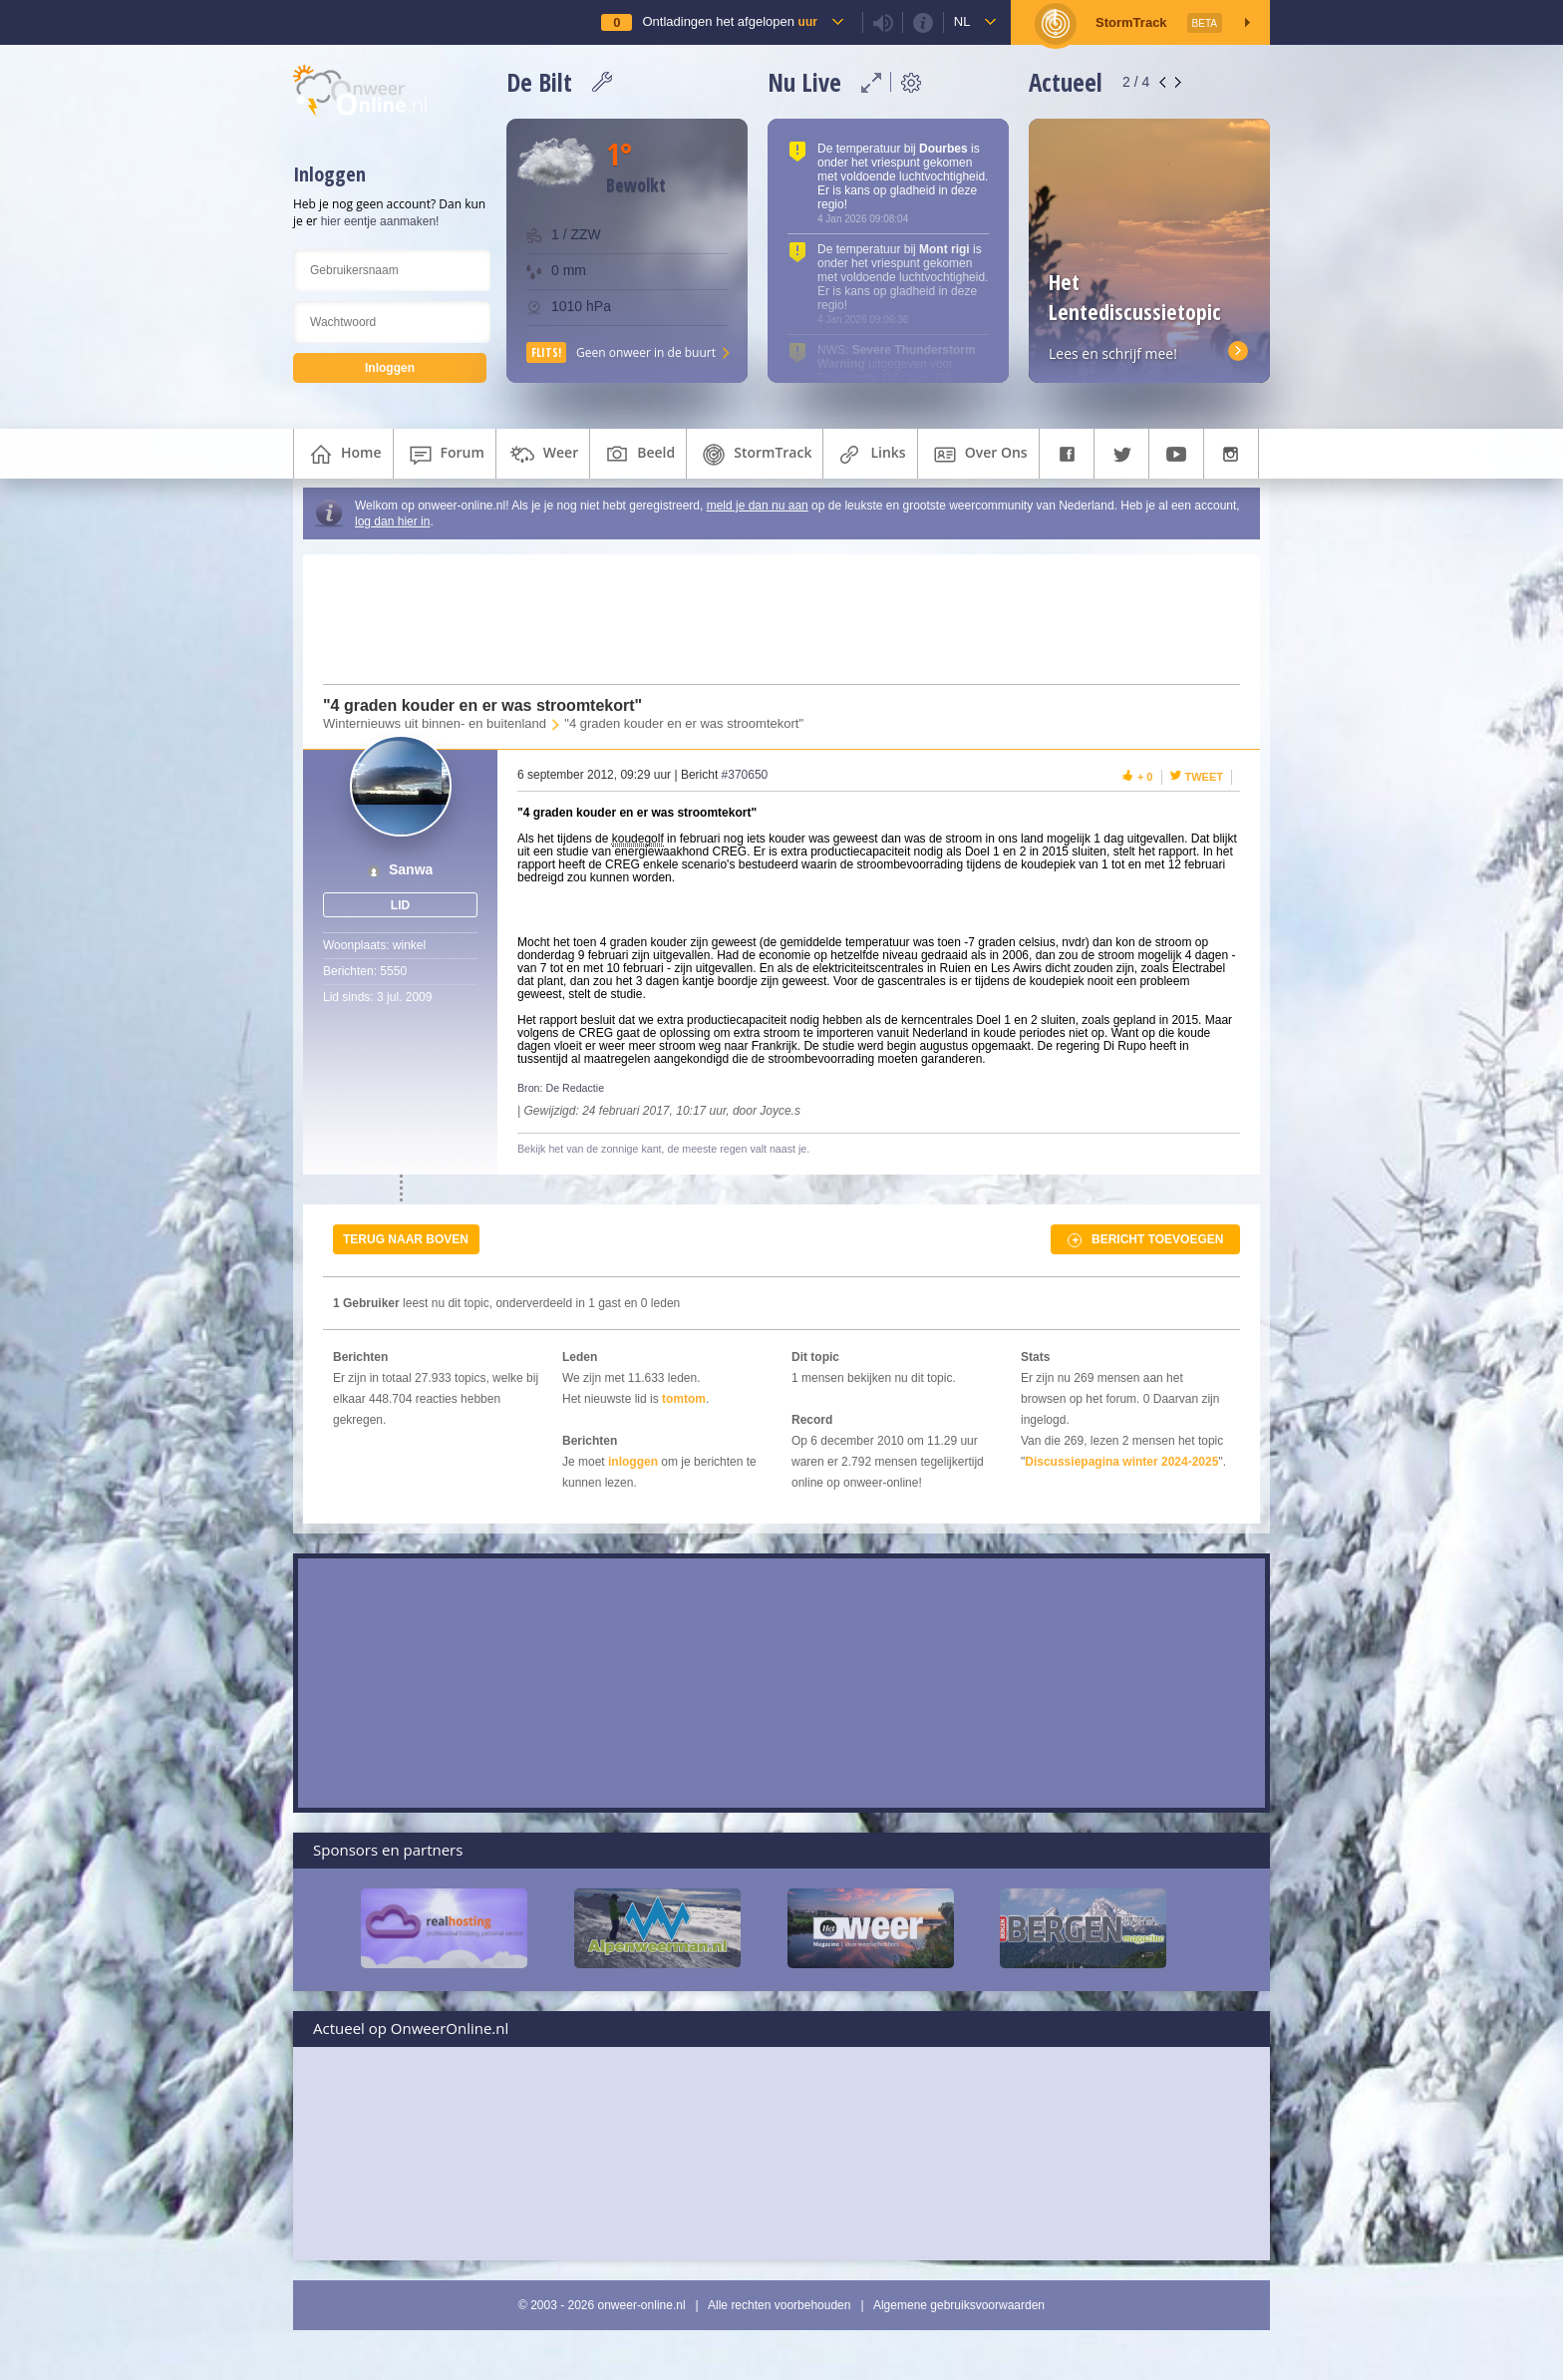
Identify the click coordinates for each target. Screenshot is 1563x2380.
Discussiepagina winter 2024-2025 (1121, 1462)
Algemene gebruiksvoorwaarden (959, 2305)
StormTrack (754, 455)
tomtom (684, 1399)
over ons (978, 455)
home (343, 455)
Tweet (1204, 777)
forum (444, 455)
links (869, 455)
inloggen (633, 1462)
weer (542, 455)
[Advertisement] (769, 619)
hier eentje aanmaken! (380, 221)
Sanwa (411, 869)
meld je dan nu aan (757, 505)
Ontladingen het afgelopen (729, 21)
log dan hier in (392, 521)
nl (962, 21)
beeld (638, 455)
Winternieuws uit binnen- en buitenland (434, 723)
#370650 (745, 775)
